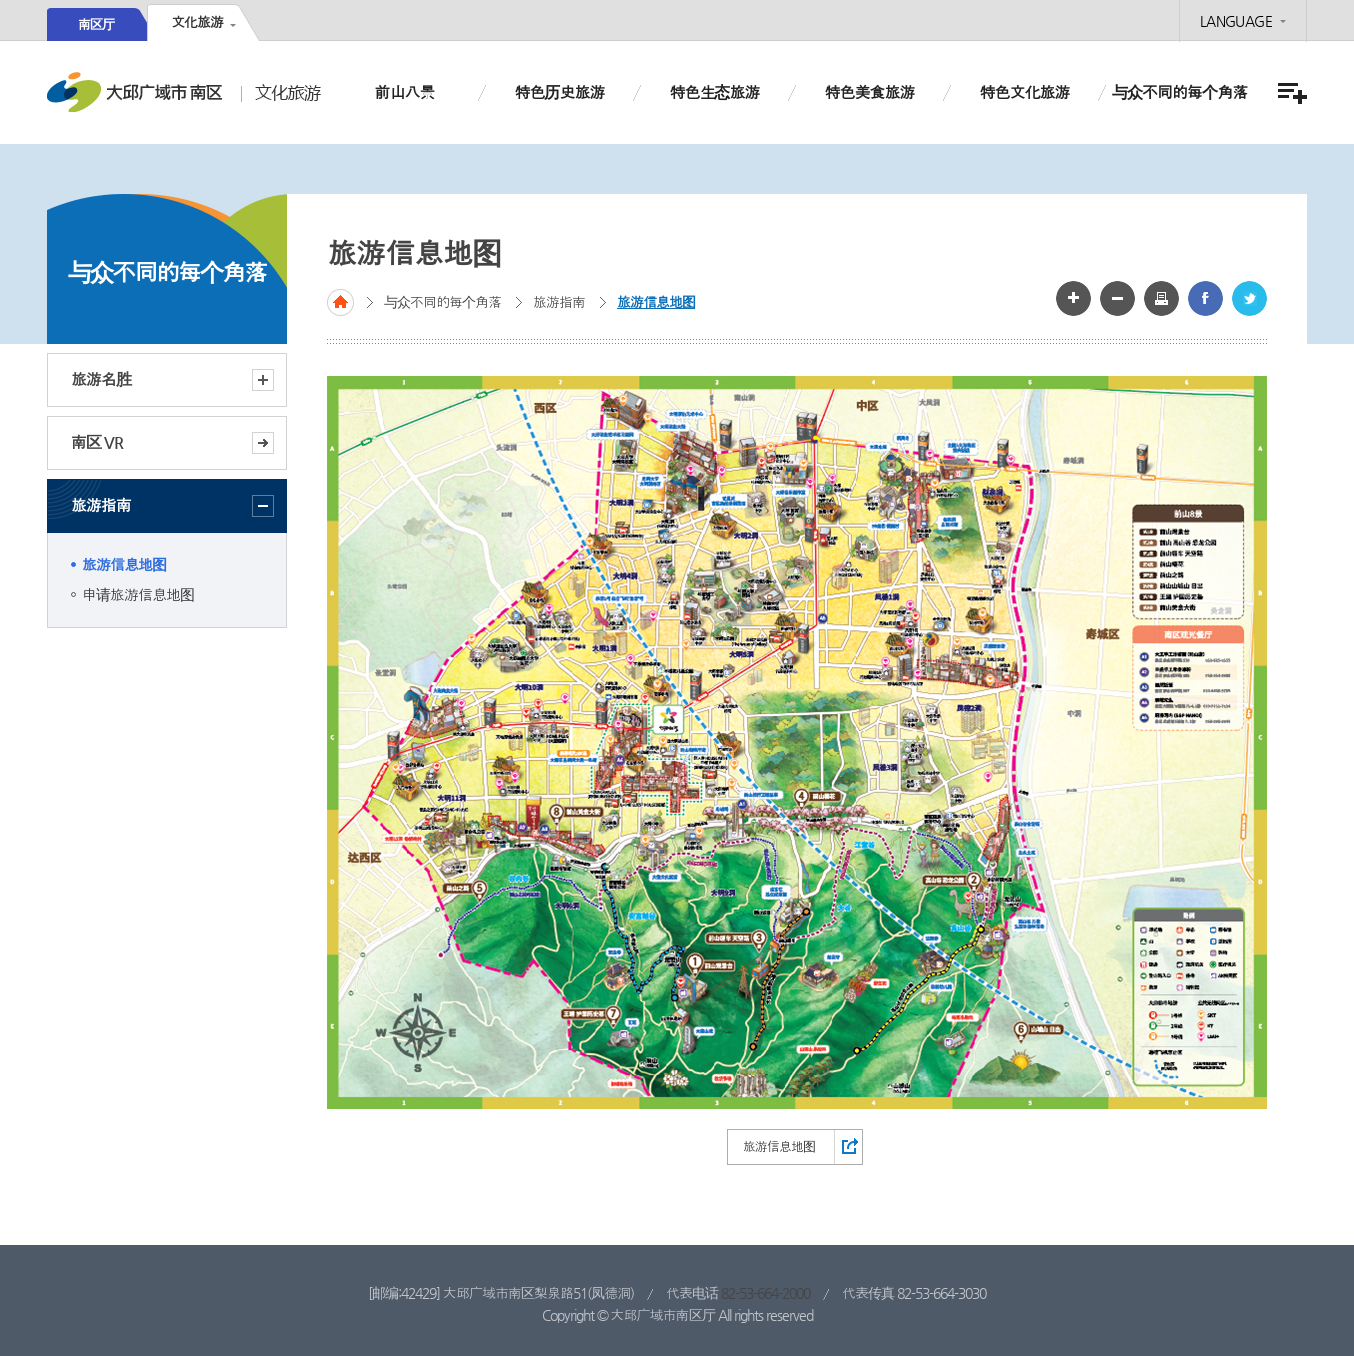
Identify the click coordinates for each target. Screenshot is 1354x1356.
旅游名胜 (172, 380)
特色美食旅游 (869, 92)
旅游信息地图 (124, 564)
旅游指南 (172, 506)
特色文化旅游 (1024, 92)
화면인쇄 (1161, 298)
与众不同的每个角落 (1179, 92)
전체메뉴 (1290, 93)
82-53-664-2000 (765, 1293)
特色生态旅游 (714, 92)
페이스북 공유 (1205, 298)
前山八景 (404, 92)
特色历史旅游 (559, 92)
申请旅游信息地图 (138, 594)
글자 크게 (1073, 298)
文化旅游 (197, 22)
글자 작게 (1117, 298)
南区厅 (96, 24)
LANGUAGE (1236, 21)
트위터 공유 (1249, 298)
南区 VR (97, 442)
